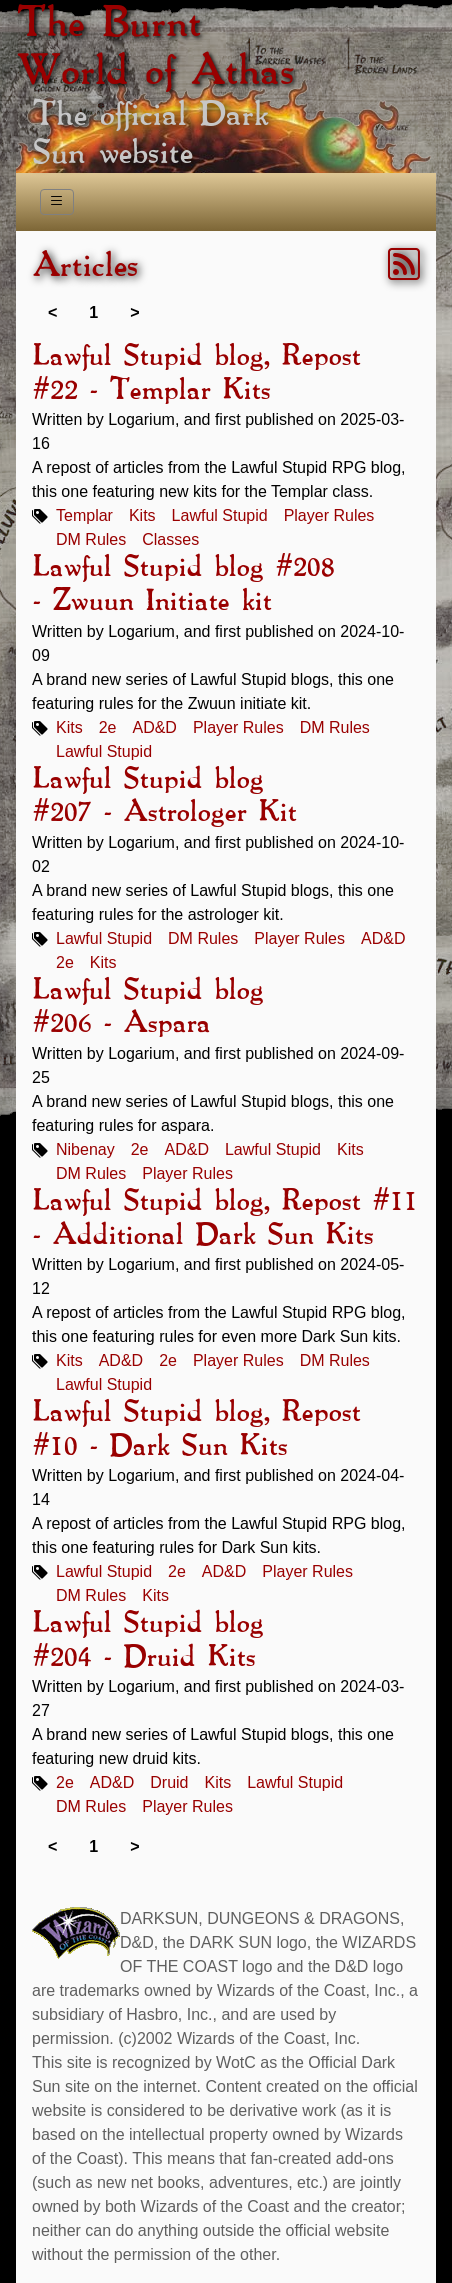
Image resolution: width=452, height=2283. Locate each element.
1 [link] (93, 312)
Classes (170, 539)
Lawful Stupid (220, 515)
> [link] (134, 312)
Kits (142, 515)
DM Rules (91, 539)
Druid (169, 1782)
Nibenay (85, 1149)
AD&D (154, 727)
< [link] (52, 312)
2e (108, 727)
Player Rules (329, 515)
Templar (84, 515)
